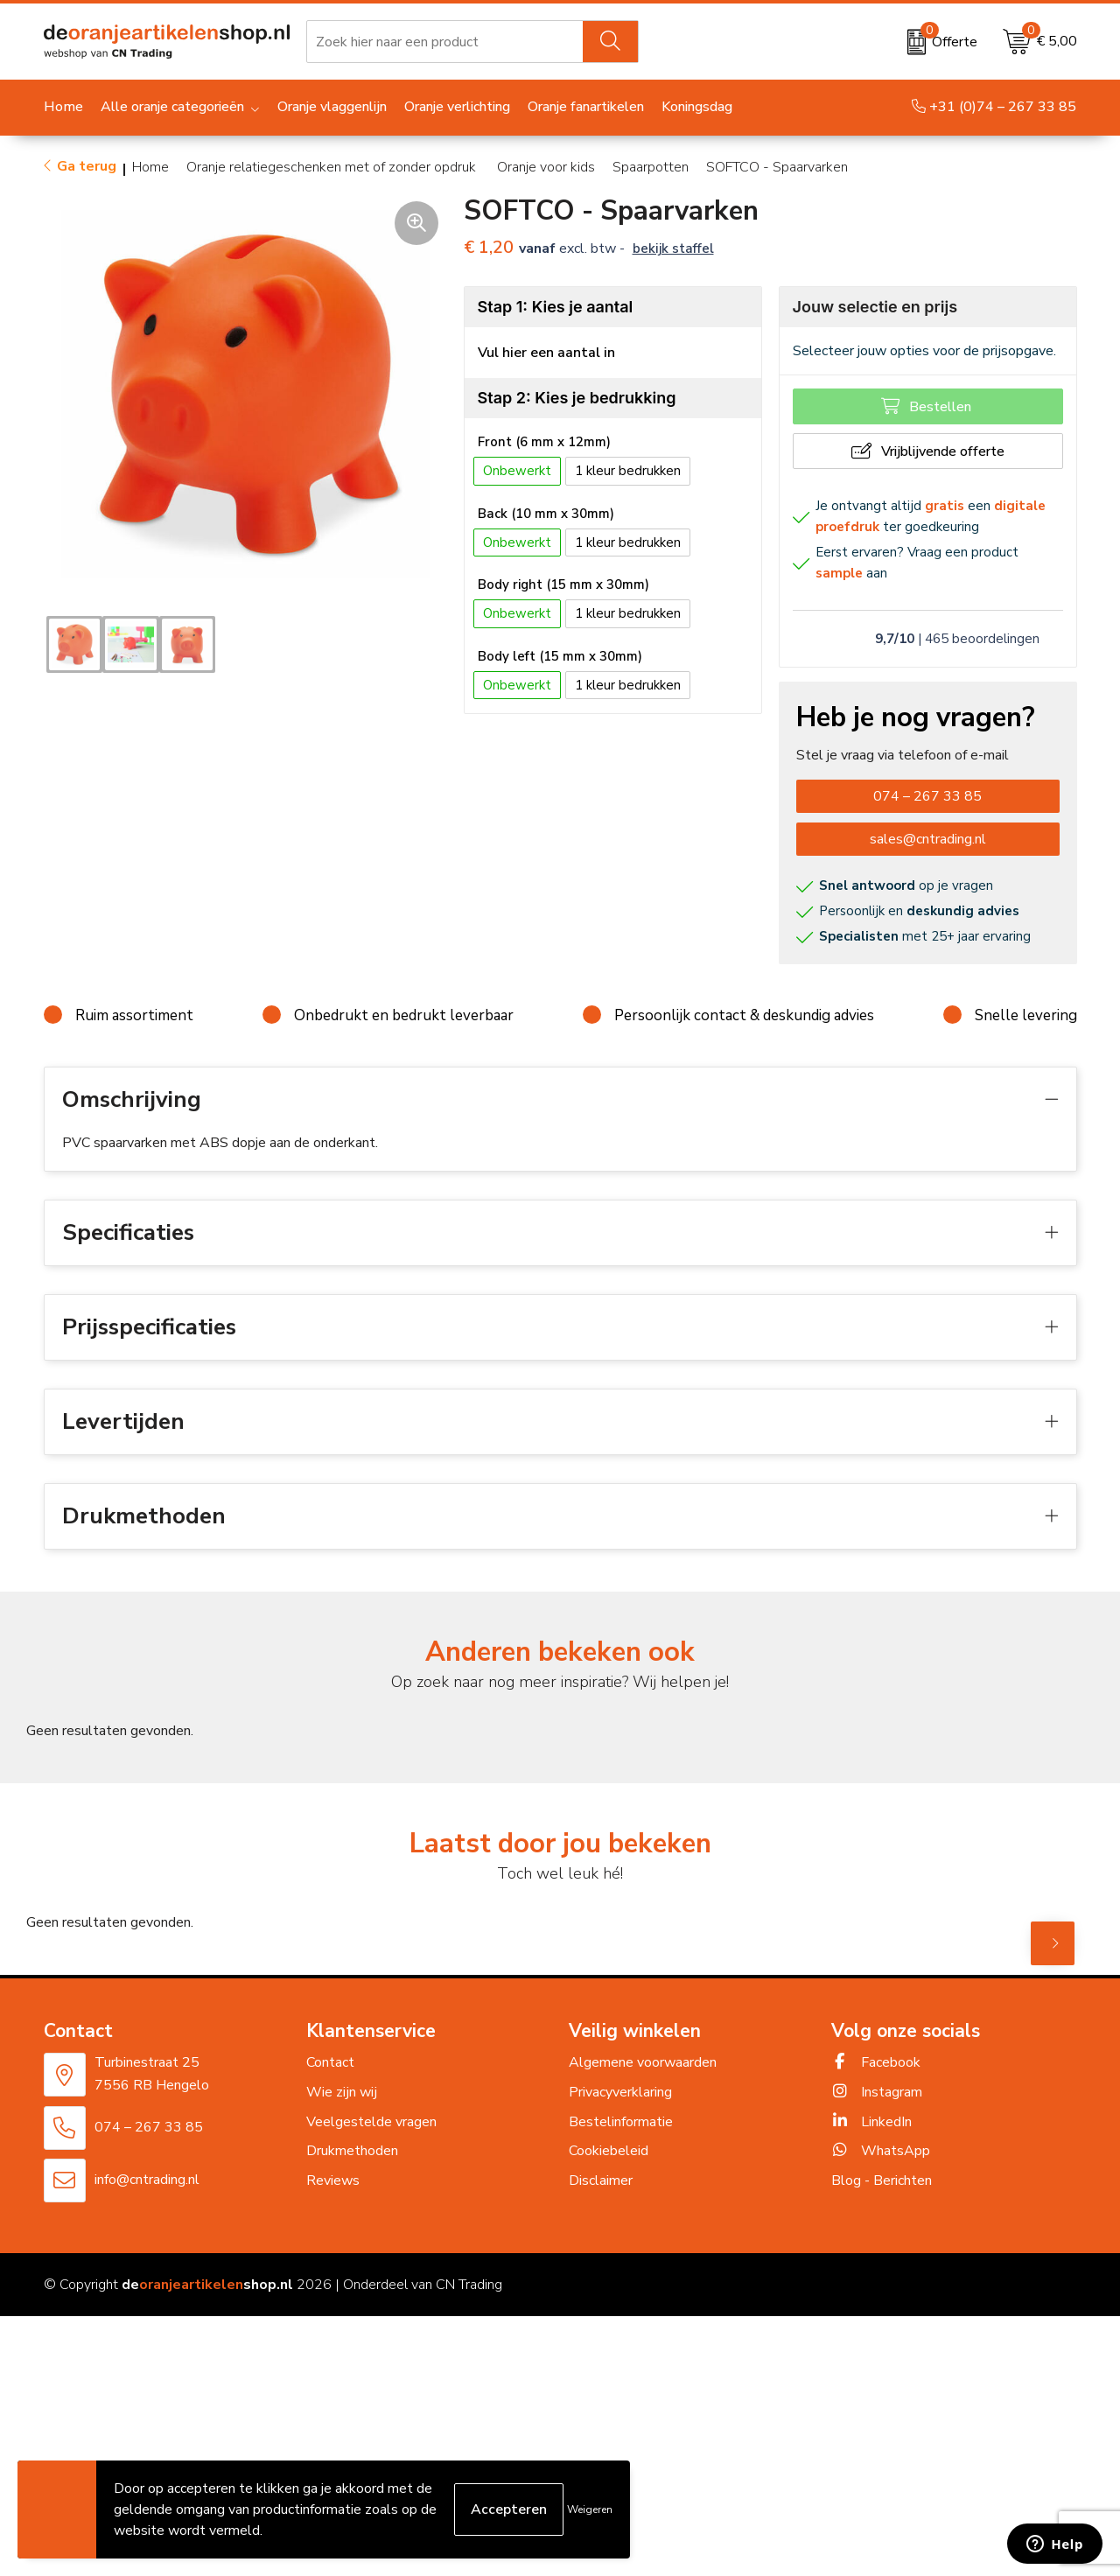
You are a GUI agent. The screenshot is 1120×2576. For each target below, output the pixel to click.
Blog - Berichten (881, 2180)
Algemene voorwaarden (643, 2062)
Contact (330, 2062)
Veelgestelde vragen (371, 2122)
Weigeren (589, 2509)
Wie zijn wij (341, 2092)
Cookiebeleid (608, 2150)
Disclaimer (601, 2180)
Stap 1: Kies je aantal (556, 307)
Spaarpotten (650, 167)
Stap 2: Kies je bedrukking (577, 397)
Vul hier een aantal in (546, 352)
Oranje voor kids (546, 167)
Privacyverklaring (620, 2092)
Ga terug (86, 166)
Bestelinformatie (621, 2122)
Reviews (333, 2180)
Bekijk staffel (673, 248)
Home (150, 167)
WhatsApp (880, 2150)
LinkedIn (871, 2122)
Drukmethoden (352, 2150)
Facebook (875, 2062)
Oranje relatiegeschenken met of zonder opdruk (333, 167)
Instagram (876, 2092)
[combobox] (445, 42)
